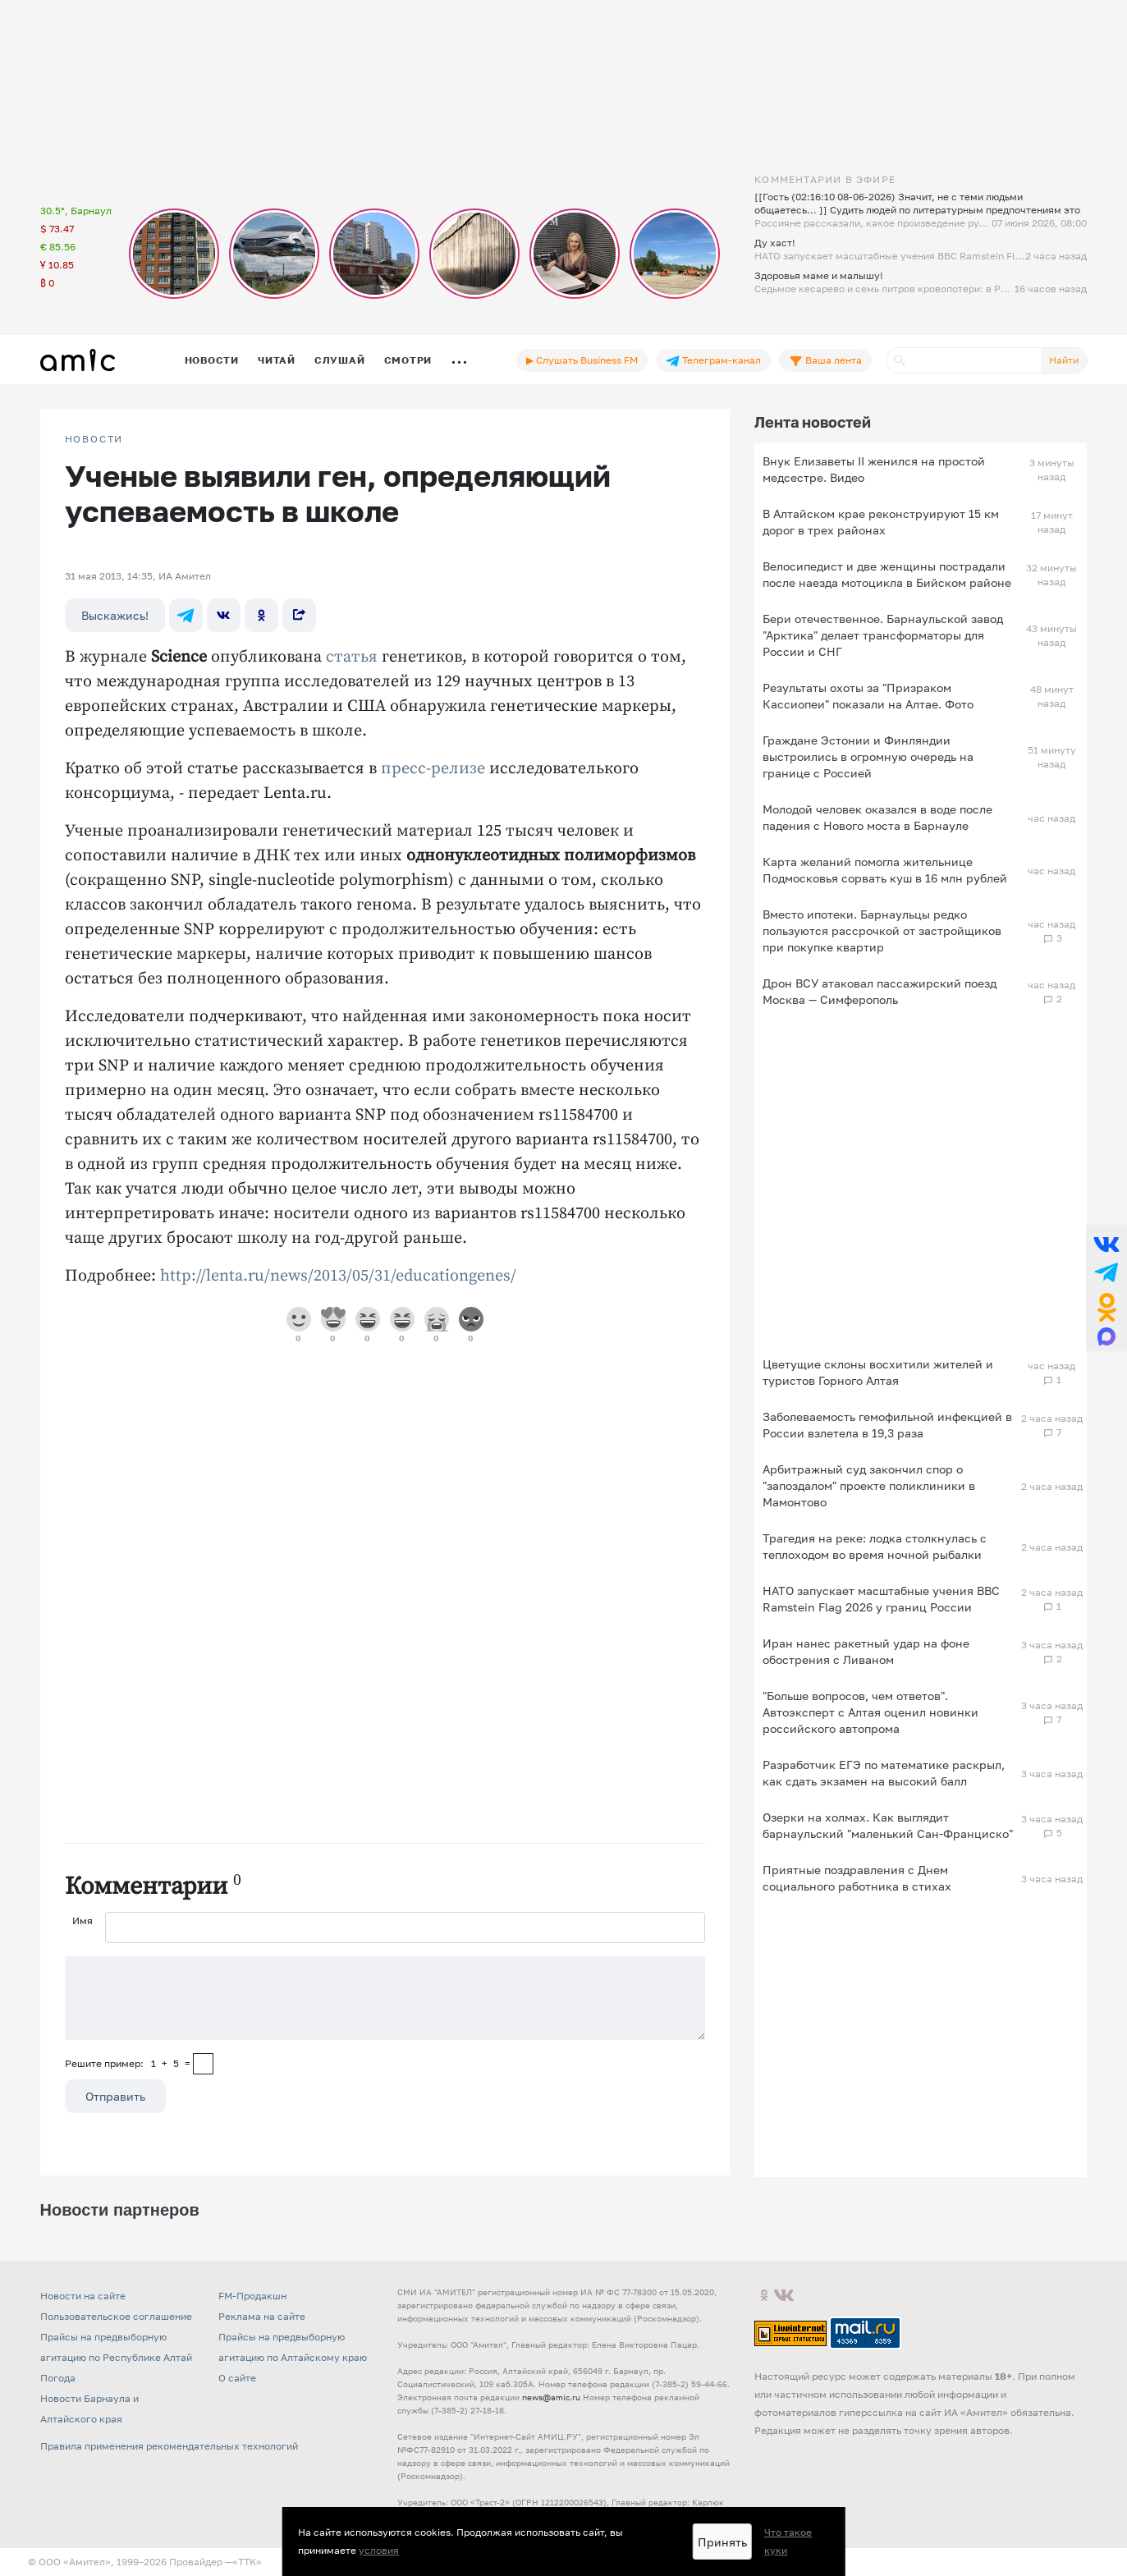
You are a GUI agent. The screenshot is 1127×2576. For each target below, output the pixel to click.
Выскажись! (115, 615)
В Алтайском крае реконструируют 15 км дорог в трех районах (881, 521)
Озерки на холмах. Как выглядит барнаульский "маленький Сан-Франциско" (888, 1825)
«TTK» (247, 2561)
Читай (276, 360)
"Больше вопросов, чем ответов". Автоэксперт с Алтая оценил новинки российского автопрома (870, 1712)
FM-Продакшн (252, 2296)
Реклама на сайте (261, 2316)
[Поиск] (963, 360)
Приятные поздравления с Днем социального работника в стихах (857, 1878)
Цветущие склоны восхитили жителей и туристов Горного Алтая (878, 1372)
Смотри (408, 360)
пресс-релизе (433, 769)
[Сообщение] (385, 1998)
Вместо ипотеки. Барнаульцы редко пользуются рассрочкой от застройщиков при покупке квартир (882, 930)
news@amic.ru (551, 2397)
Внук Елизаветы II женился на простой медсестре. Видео (874, 469)
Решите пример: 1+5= (127, 2063)
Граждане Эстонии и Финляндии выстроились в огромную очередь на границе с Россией (868, 756)
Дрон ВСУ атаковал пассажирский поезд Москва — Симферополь (879, 991)
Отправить (115, 2096)
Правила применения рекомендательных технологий (169, 2446)
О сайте (237, 2378)
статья (352, 657)
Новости (212, 360)
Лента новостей (812, 422)
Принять (722, 2542)
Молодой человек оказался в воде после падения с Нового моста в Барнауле (877, 817)
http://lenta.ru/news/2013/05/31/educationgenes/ (338, 1276)
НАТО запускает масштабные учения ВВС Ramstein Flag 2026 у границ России (881, 1599)
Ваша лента (825, 360)
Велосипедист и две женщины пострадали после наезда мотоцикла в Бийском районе (887, 574)
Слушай (339, 360)
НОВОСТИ (94, 439)
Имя (82, 1920)
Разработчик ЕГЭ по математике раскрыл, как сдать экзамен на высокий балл (884, 1773)
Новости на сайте (83, 2296)
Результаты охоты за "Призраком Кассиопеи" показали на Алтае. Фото (868, 696)
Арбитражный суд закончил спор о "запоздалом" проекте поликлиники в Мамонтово (869, 1485)
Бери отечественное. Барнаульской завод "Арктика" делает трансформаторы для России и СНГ (883, 635)
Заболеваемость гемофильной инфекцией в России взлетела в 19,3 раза (887, 1424)
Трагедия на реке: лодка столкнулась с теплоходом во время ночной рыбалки (875, 1546)
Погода (58, 2378)
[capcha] (203, 2063)
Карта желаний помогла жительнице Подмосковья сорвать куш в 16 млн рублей (885, 870)
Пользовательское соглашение (116, 2316)
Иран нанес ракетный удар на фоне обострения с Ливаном (866, 1651)
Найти (1064, 360)
